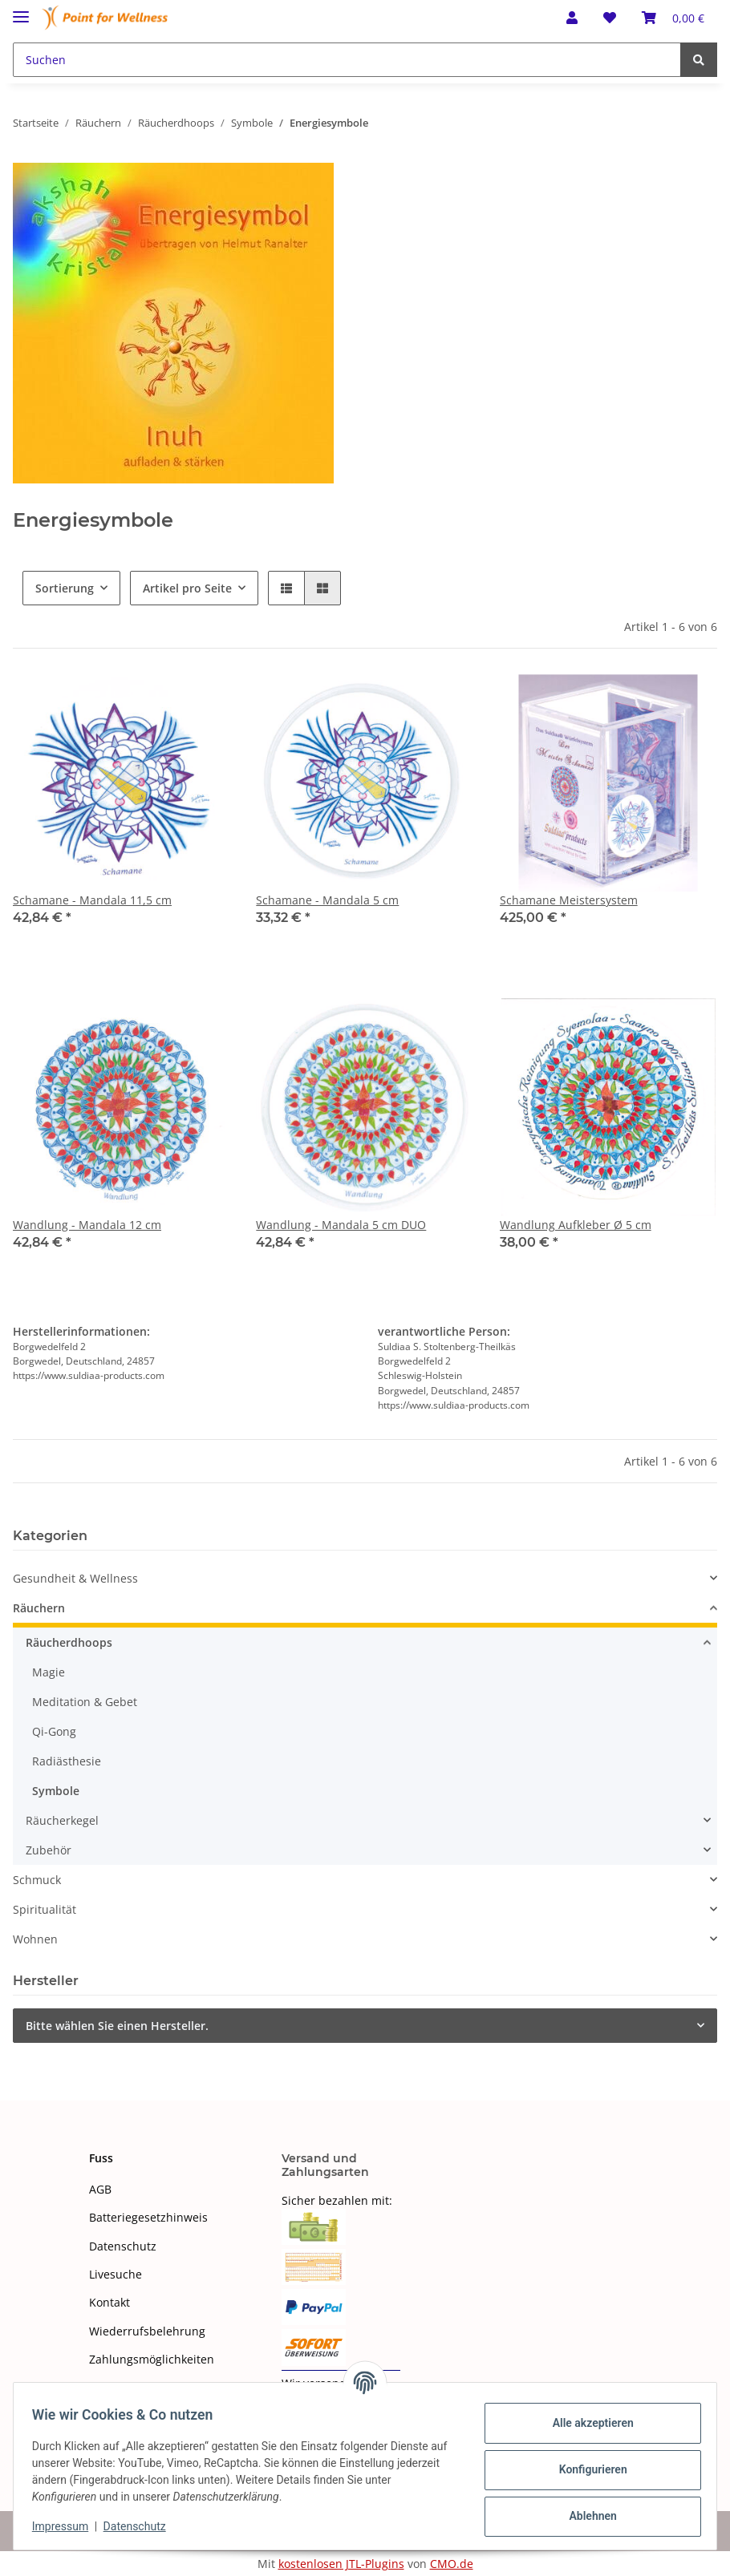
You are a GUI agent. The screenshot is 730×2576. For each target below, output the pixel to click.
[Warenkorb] (673, 18)
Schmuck (37, 1879)
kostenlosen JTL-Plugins (341, 2563)
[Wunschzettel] (609, 18)
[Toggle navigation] (21, 10)
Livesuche (115, 2274)
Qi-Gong (54, 1731)
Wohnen (35, 1939)
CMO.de (451, 2563)
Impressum (67, 2526)
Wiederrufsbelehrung (147, 2331)
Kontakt (109, 2302)
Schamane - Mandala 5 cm (327, 900)
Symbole (55, 1790)
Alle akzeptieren (585, 2422)
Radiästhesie (66, 1761)
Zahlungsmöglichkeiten (151, 2359)
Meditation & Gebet (84, 1701)
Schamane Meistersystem (569, 900)
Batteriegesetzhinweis (148, 2217)
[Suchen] (347, 59)
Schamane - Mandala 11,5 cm (92, 900)
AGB (100, 2189)
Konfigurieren (585, 2469)
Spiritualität (44, 1909)
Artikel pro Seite (187, 588)
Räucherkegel (62, 1820)
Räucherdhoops (69, 1642)
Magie (48, 1672)
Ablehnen (585, 2515)
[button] (572, 18)
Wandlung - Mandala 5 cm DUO (341, 1224)
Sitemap (111, 2388)
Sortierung (64, 588)
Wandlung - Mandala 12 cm (87, 1224)
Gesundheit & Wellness (75, 1578)
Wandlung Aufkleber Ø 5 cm (575, 1224)
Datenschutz (122, 2246)
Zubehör (48, 1850)
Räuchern (39, 1608)
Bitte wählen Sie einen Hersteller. (117, 2025)
